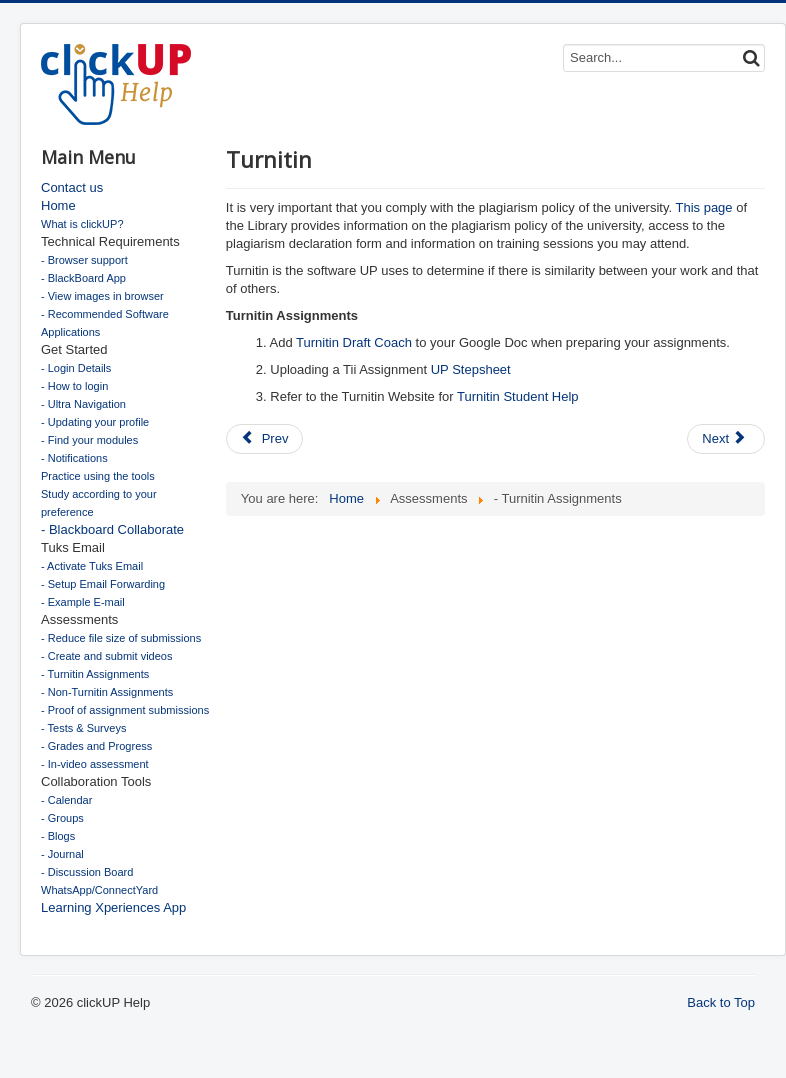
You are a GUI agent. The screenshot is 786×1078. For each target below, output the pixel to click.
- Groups (62, 818)
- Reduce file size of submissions (121, 638)
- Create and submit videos (106, 656)
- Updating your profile (95, 422)
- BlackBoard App (83, 278)
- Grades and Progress (96, 746)
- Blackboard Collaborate (112, 529)
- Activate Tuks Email (92, 566)
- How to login (74, 386)
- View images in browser (102, 296)
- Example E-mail (83, 602)
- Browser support (84, 260)
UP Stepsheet (471, 369)
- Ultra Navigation (83, 404)
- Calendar (66, 800)
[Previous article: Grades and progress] (265, 439)
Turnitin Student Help (518, 396)
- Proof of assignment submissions (125, 710)
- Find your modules (89, 440)
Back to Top (721, 1002)
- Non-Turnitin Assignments (107, 692)
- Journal (62, 854)
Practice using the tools (98, 476)
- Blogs (58, 836)
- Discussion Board (87, 872)
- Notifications (74, 458)
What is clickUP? (82, 224)
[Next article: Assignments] (726, 439)
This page (703, 207)
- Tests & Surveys (83, 728)
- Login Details (76, 368)
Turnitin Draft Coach (354, 342)
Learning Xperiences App (113, 907)
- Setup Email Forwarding (103, 584)
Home (58, 205)
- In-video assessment (95, 764)
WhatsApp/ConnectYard (99, 890)
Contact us (72, 187)
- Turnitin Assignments (95, 674)
